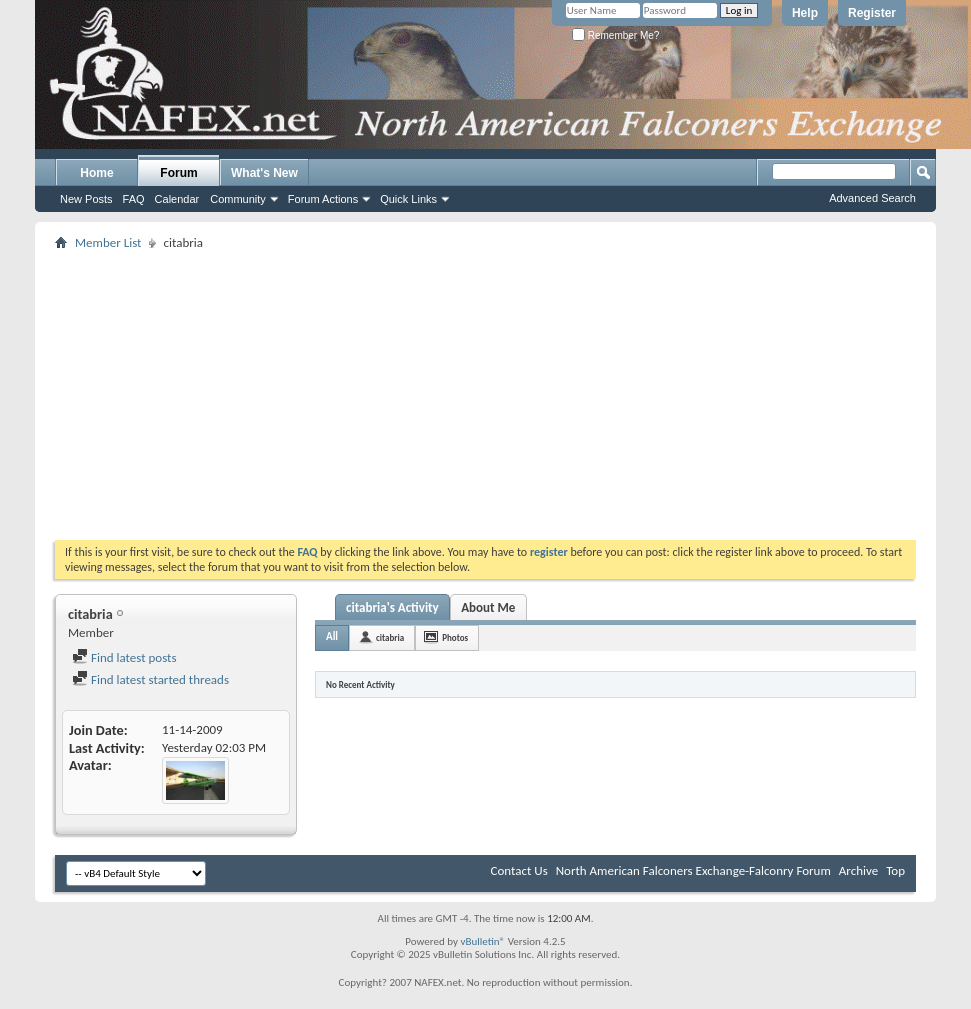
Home (96, 173)
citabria (390, 637)
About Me (488, 607)
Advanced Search (872, 198)
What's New (264, 173)
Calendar (177, 199)
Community (238, 199)
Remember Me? (615, 35)
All (332, 636)
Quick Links (408, 199)
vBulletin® (482, 941)
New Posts (86, 199)
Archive (858, 870)
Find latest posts (124, 657)
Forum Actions (323, 199)
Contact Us (519, 870)
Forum (178, 173)
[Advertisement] (431, 395)
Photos (455, 637)
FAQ (134, 199)
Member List (108, 242)
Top (895, 870)
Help (805, 13)
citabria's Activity (392, 607)
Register (872, 13)
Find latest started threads (150, 679)
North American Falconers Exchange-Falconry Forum (693, 870)
